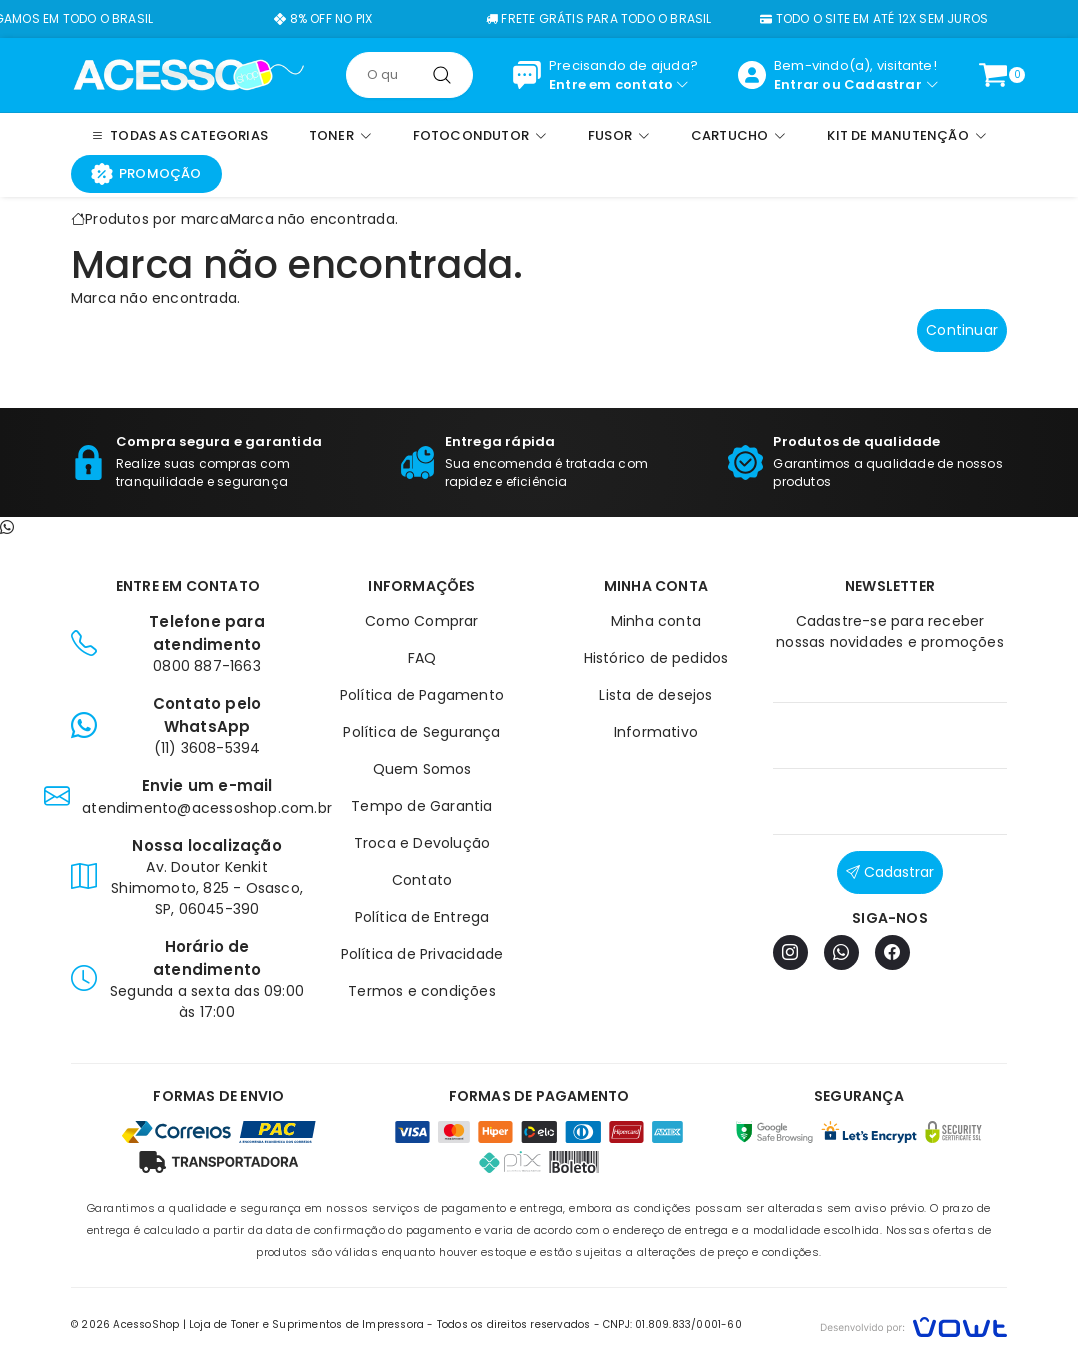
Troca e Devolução (422, 843)
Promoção (146, 174)
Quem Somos (422, 769)
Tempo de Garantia (421, 806)
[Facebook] (892, 952)
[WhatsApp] (841, 952)
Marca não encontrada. (313, 219)
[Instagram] (790, 952)
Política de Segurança (421, 732)
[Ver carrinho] (993, 75)
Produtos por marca (157, 219)
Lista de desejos (655, 695)
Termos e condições (422, 991)
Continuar (962, 330)
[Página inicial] (188, 74)
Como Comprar (421, 621)
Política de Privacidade (422, 954)
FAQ (422, 658)
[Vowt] (913, 1324)
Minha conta (656, 621)
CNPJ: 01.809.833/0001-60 (672, 1324)
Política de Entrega (422, 917)
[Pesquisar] (442, 75)
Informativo (656, 732)
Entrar (796, 84)
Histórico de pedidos (656, 658)
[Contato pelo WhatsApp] (7, 527)
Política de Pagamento (422, 695)
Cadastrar (883, 84)
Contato (422, 880)
